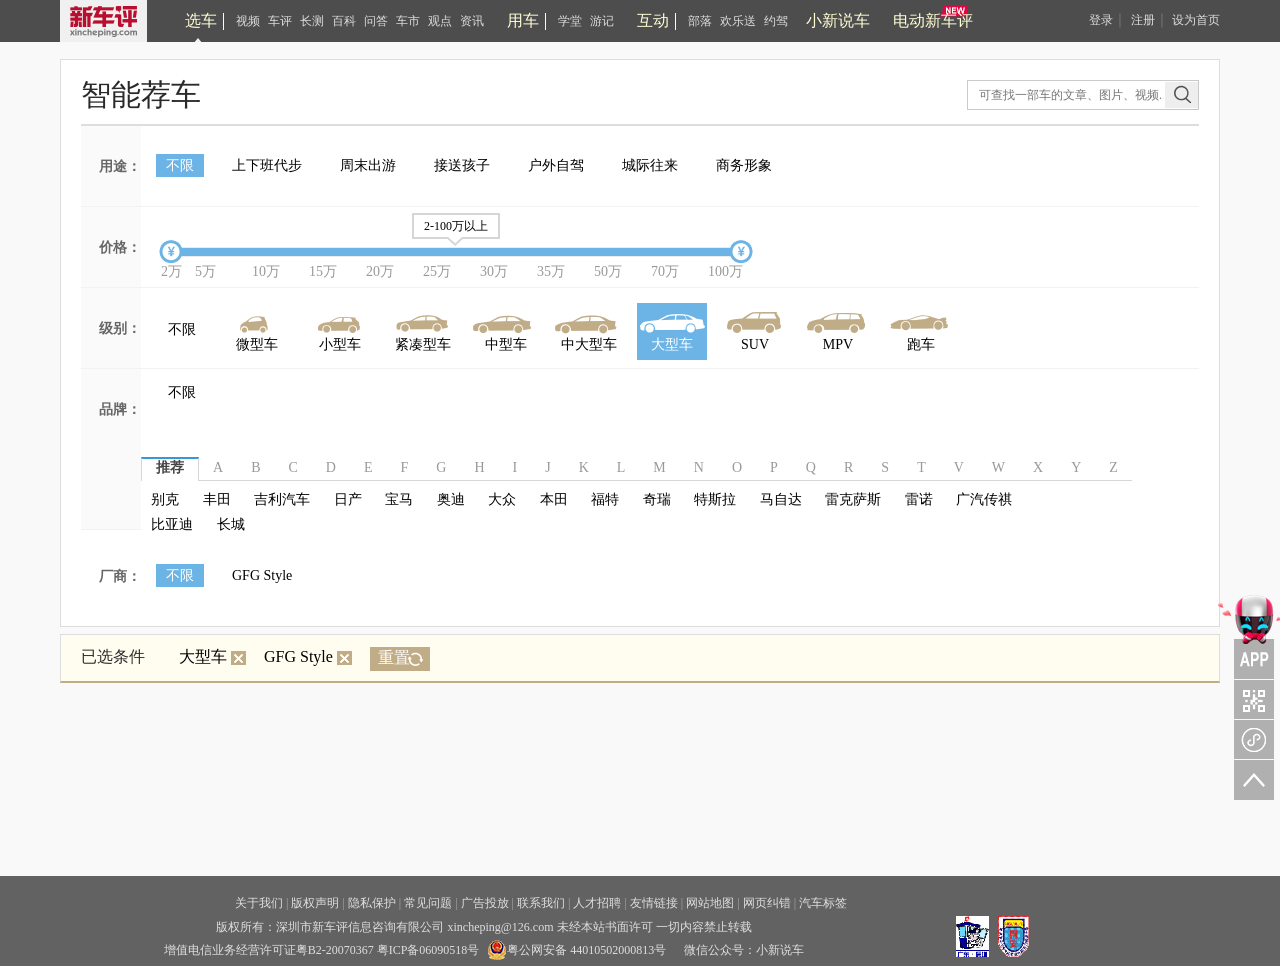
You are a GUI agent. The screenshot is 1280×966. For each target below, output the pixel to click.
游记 (602, 21)
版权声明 (315, 903)
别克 (165, 499)
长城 (231, 524)
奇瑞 (657, 499)
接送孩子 (462, 165)
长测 (312, 21)
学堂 (570, 21)
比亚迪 (172, 524)
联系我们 (541, 903)
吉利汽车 (282, 499)
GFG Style (262, 575)
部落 (700, 21)
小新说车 (838, 20)
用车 (523, 20)
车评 (280, 21)
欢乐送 (738, 21)
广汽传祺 (984, 499)
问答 (376, 21)
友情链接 (654, 903)
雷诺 (919, 499)
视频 (248, 21)
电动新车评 (933, 20)
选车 (201, 20)
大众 (502, 499)
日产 (348, 499)
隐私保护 (372, 903)
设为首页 (1196, 20)
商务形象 (744, 165)
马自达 (781, 499)
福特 (605, 499)
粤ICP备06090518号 (428, 950)
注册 (1143, 20)
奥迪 (451, 499)
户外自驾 (556, 165)
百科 (344, 21)
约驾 (776, 21)
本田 (554, 499)
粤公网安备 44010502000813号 (576, 950)
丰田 (217, 499)
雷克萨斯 (853, 499)
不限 (180, 165)
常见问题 (428, 903)
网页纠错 (767, 903)
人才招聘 (597, 903)
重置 (394, 657)
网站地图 (710, 903)
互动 (653, 20)
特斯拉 (715, 499)
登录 (1101, 20)
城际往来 (650, 165)
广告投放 (485, 903)
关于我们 (259, 903)
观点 (440, 21)
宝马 (399, 499)
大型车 (212, 656)
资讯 (472, 21)
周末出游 (368, 165)
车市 (408, 21)
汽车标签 (823, 903)
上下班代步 (267, 165)
